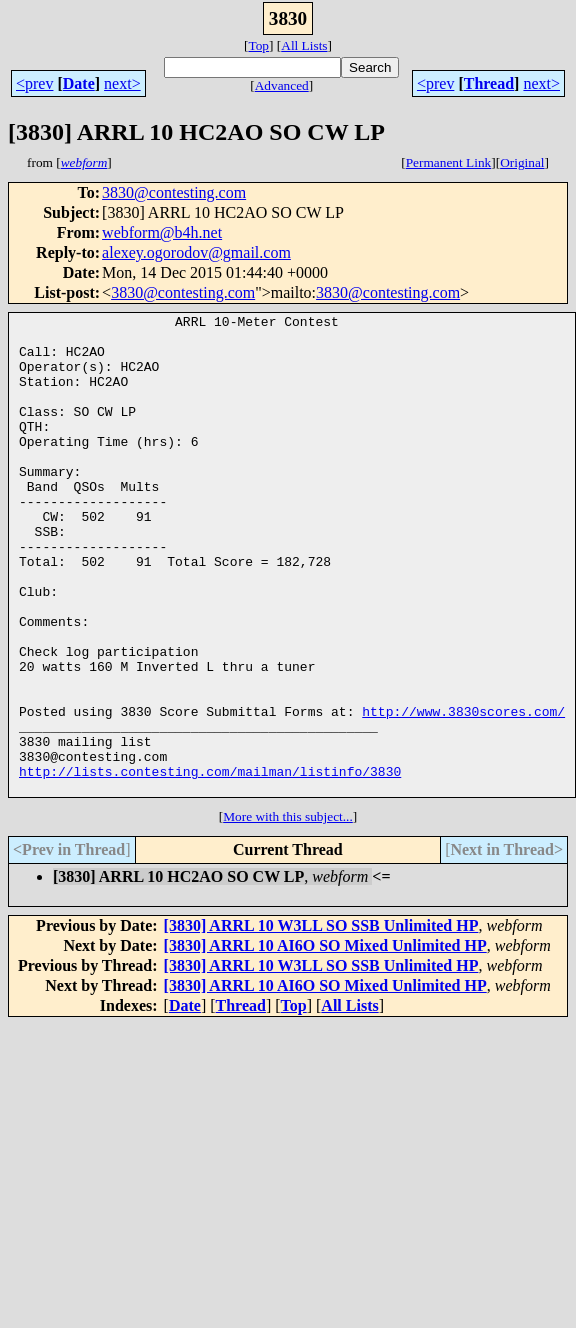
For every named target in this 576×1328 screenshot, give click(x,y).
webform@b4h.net (162, 232)
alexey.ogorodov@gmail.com (196, 252)
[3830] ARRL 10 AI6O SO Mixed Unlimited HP (325, 1041)
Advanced (282, 85)
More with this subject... (288, 912)
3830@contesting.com (174, 192)
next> (122, 83)
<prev (34, 83)
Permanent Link (449, 162)
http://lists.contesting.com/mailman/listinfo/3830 (210, 864)
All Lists (304, 45)
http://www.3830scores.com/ (463, 792)
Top (258, 45)
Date (79, 83)
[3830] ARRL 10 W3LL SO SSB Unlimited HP (321, 1021)
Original (522, 162)
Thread (489, 83)
